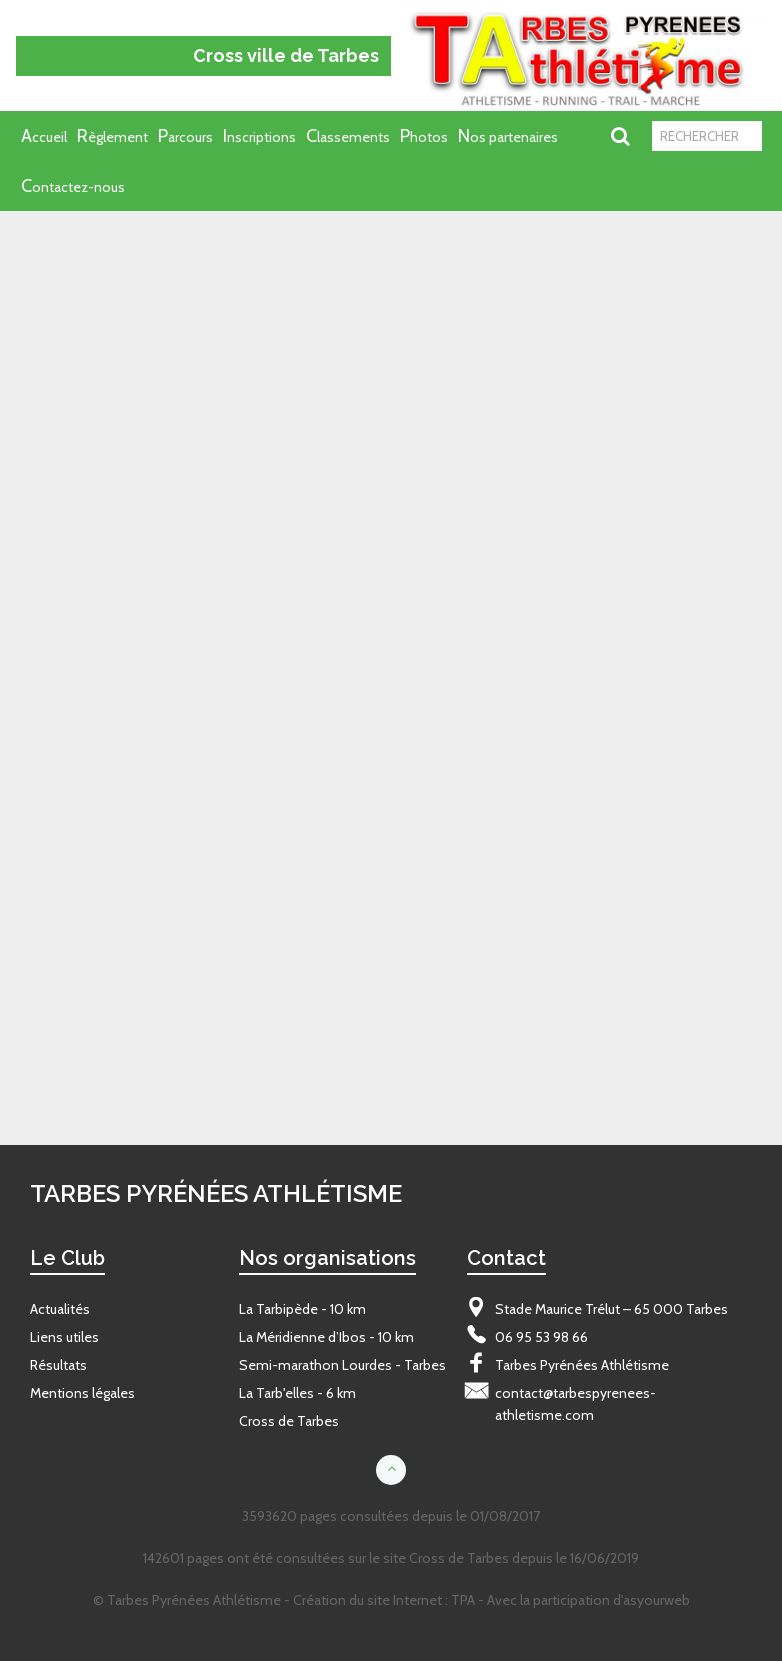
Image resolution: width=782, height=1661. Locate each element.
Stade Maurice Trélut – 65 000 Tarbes (611, 1309)
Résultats (58, 1365)
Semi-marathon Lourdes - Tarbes (342, 1365)
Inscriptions (259, 136)
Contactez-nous (73, 186)
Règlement (112, 136)
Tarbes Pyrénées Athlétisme (582, 1365)
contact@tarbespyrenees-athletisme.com (575, 1404)
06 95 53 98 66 (541, 1337)
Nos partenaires (508, 136)
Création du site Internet (367, 1600)
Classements (348, 136)
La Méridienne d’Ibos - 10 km (326, 1337)
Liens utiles (64, 1337)
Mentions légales (82, 1393)
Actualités (60, 1309)
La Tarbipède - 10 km (302, 1309)
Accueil (44, 136)
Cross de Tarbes (289, 1421)
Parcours (185, 136)
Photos (424, 136)
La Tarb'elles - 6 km (297, 1393)
